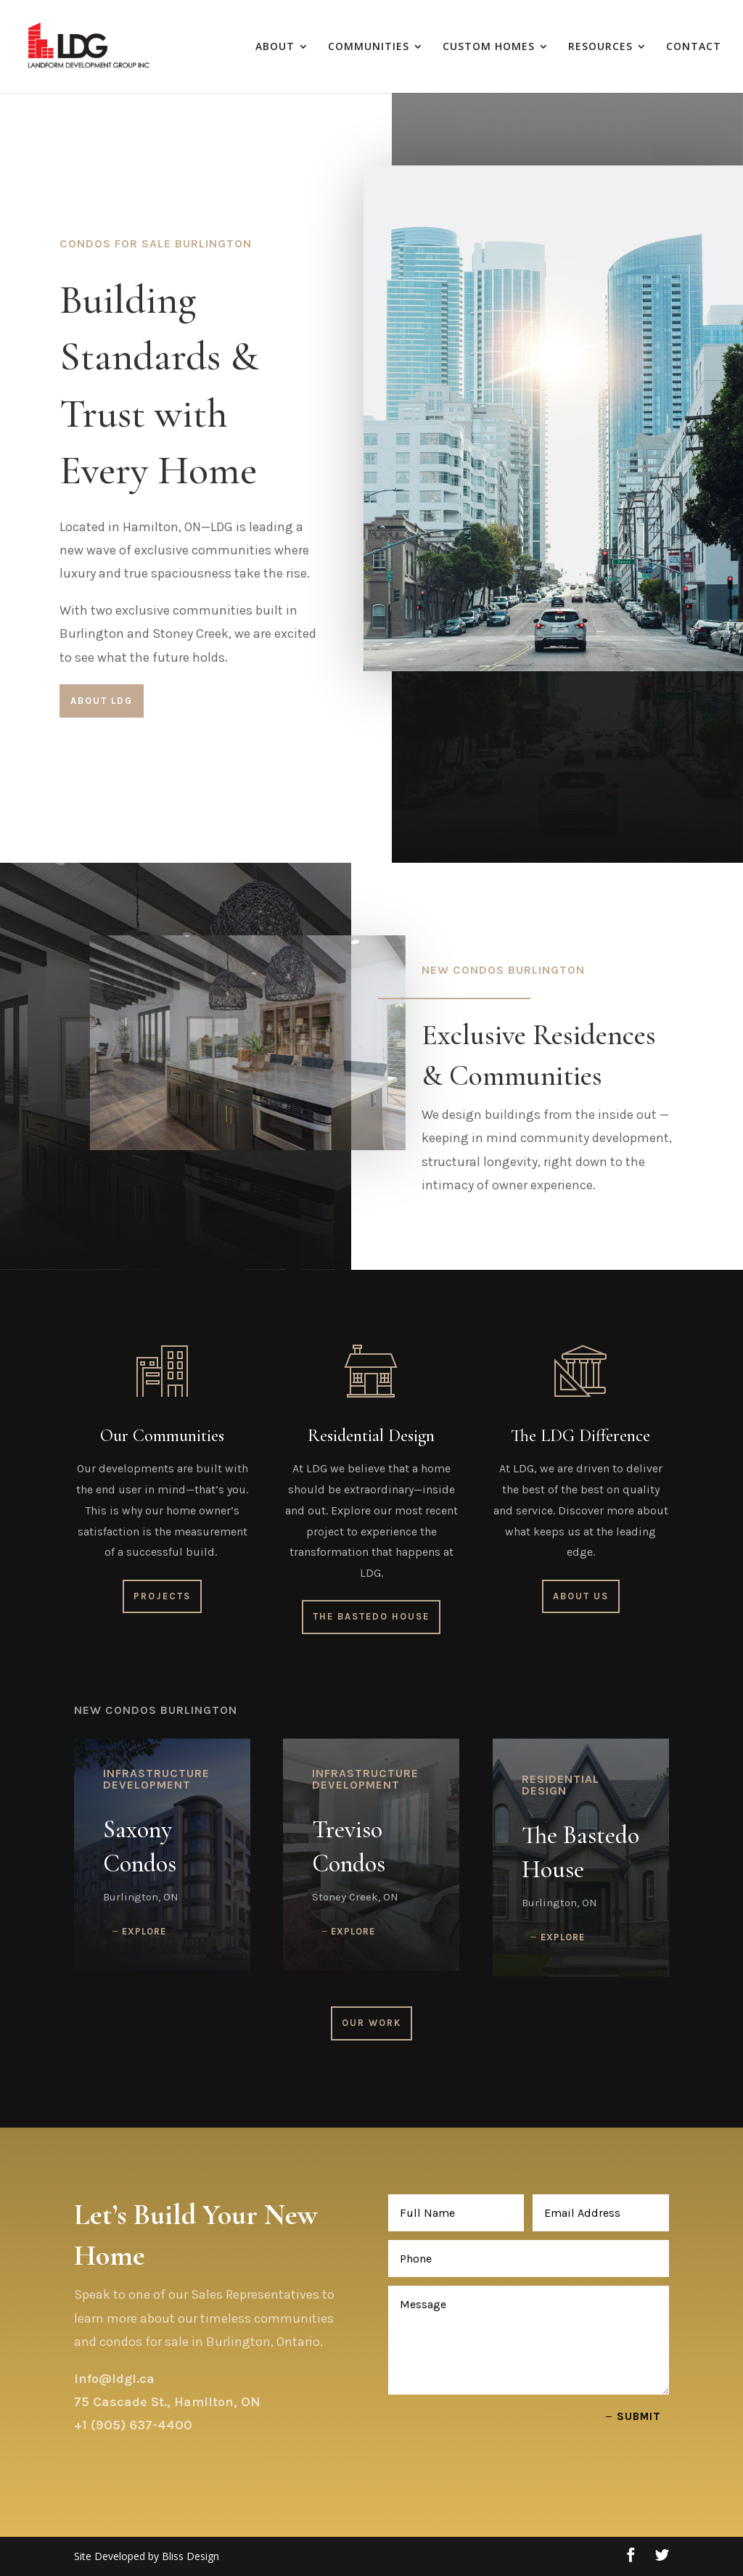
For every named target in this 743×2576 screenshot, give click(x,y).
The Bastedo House (371, 1616)
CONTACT (693, 47)
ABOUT (275, 47)
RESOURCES (600, 47)
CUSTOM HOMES (489, 47)
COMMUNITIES (368, 47)
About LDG (101, 700)
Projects (162, 1596)
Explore (144, 1931)
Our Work (371, 2022)
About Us (581, 1596)
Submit (639, 2416)
